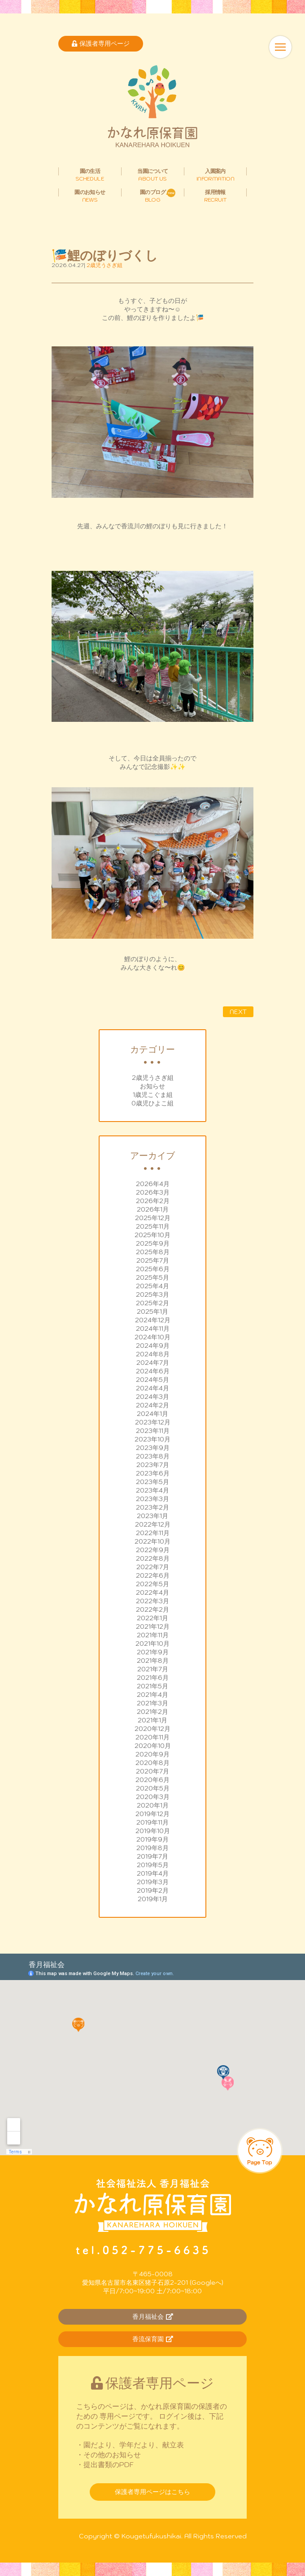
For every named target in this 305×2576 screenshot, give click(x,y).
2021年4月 (152, 1695)
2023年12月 (152, 1422)
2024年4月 (152, 1388)
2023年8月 (153, 1456)
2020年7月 (152, 1771)
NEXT (238, 1012)
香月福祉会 (152, 2317)
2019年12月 (152, 1814)
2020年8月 (152, 1763)
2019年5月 (153, 1865)
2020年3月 (153, 1797)
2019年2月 (153, 1890)
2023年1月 (152, 1516)
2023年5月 (152, 1482)
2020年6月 (152, 1780)
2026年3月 (153, 1192)
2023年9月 (153, 1448)
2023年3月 (152, 1499)
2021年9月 (153, 1652)
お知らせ (152, 1086)
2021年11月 (153, 1635)
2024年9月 (153, 1346)
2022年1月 (152, 1618)
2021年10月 (152, 1644)
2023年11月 (153, 1431)
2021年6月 (153, 1678)
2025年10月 (152, 1235)
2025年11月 (153, 1226)
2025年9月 (153, 1243)
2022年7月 (152, 1567)
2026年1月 (153, 1209)
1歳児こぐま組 (153, 1095)
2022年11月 (153, 1533)
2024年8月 (153, 1354)
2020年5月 (153, 1788)
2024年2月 (152, 1405)
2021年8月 (153, 1661)
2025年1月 (152, 1311)
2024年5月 (152, 1380)
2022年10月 (152, 1541)
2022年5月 (152, 1584)
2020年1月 (153, 1805)
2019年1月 (153, 1899)
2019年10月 (152, 1831)
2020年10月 (153, 1746)
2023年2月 (152, 1507)
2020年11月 (152, 1737)
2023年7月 (152, 1465)
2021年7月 (152, 1669)
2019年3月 (153, 1882)
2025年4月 (152, 1286)
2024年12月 (152, 1320)
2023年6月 (153, 1473)
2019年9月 (152, 1839)
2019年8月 (152, 1848)
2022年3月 (152, 1601)
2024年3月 (152, 1397)
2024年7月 (152, 1363)
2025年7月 (152, 1260)
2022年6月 (153, 1575)
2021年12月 (153, 1626)
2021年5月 (152, 1686)
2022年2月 (152, 1609)
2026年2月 (153, 1201)
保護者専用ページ (101, 43)
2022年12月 (152, 1524)
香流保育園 (152, 2339)
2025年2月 (152, 1303)
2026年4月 (153, 1184)
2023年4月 (152, 1490)
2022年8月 (153, 1558)
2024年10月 (152, 1337)
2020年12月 (152, 1729)
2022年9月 (153, 1550)
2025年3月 (152, 1294)
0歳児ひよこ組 (152, 1103)
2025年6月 (153, 1269)
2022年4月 (152, 1592)
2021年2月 (152, 1712)
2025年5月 (152, 1277)
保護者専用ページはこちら (152, 2492)
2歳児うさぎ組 (153, 1078)
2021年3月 (152, 1703)
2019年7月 (152, 1856)
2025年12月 (152, 1218)
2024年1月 (152, 1414)
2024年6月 (153, 1371)
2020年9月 (152, 1754)
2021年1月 (152, 1720)
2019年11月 (152, 1822)
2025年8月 (153, 1252)
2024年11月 (153, 1329)
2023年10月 (152, 1439)
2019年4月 (153, 1873)
